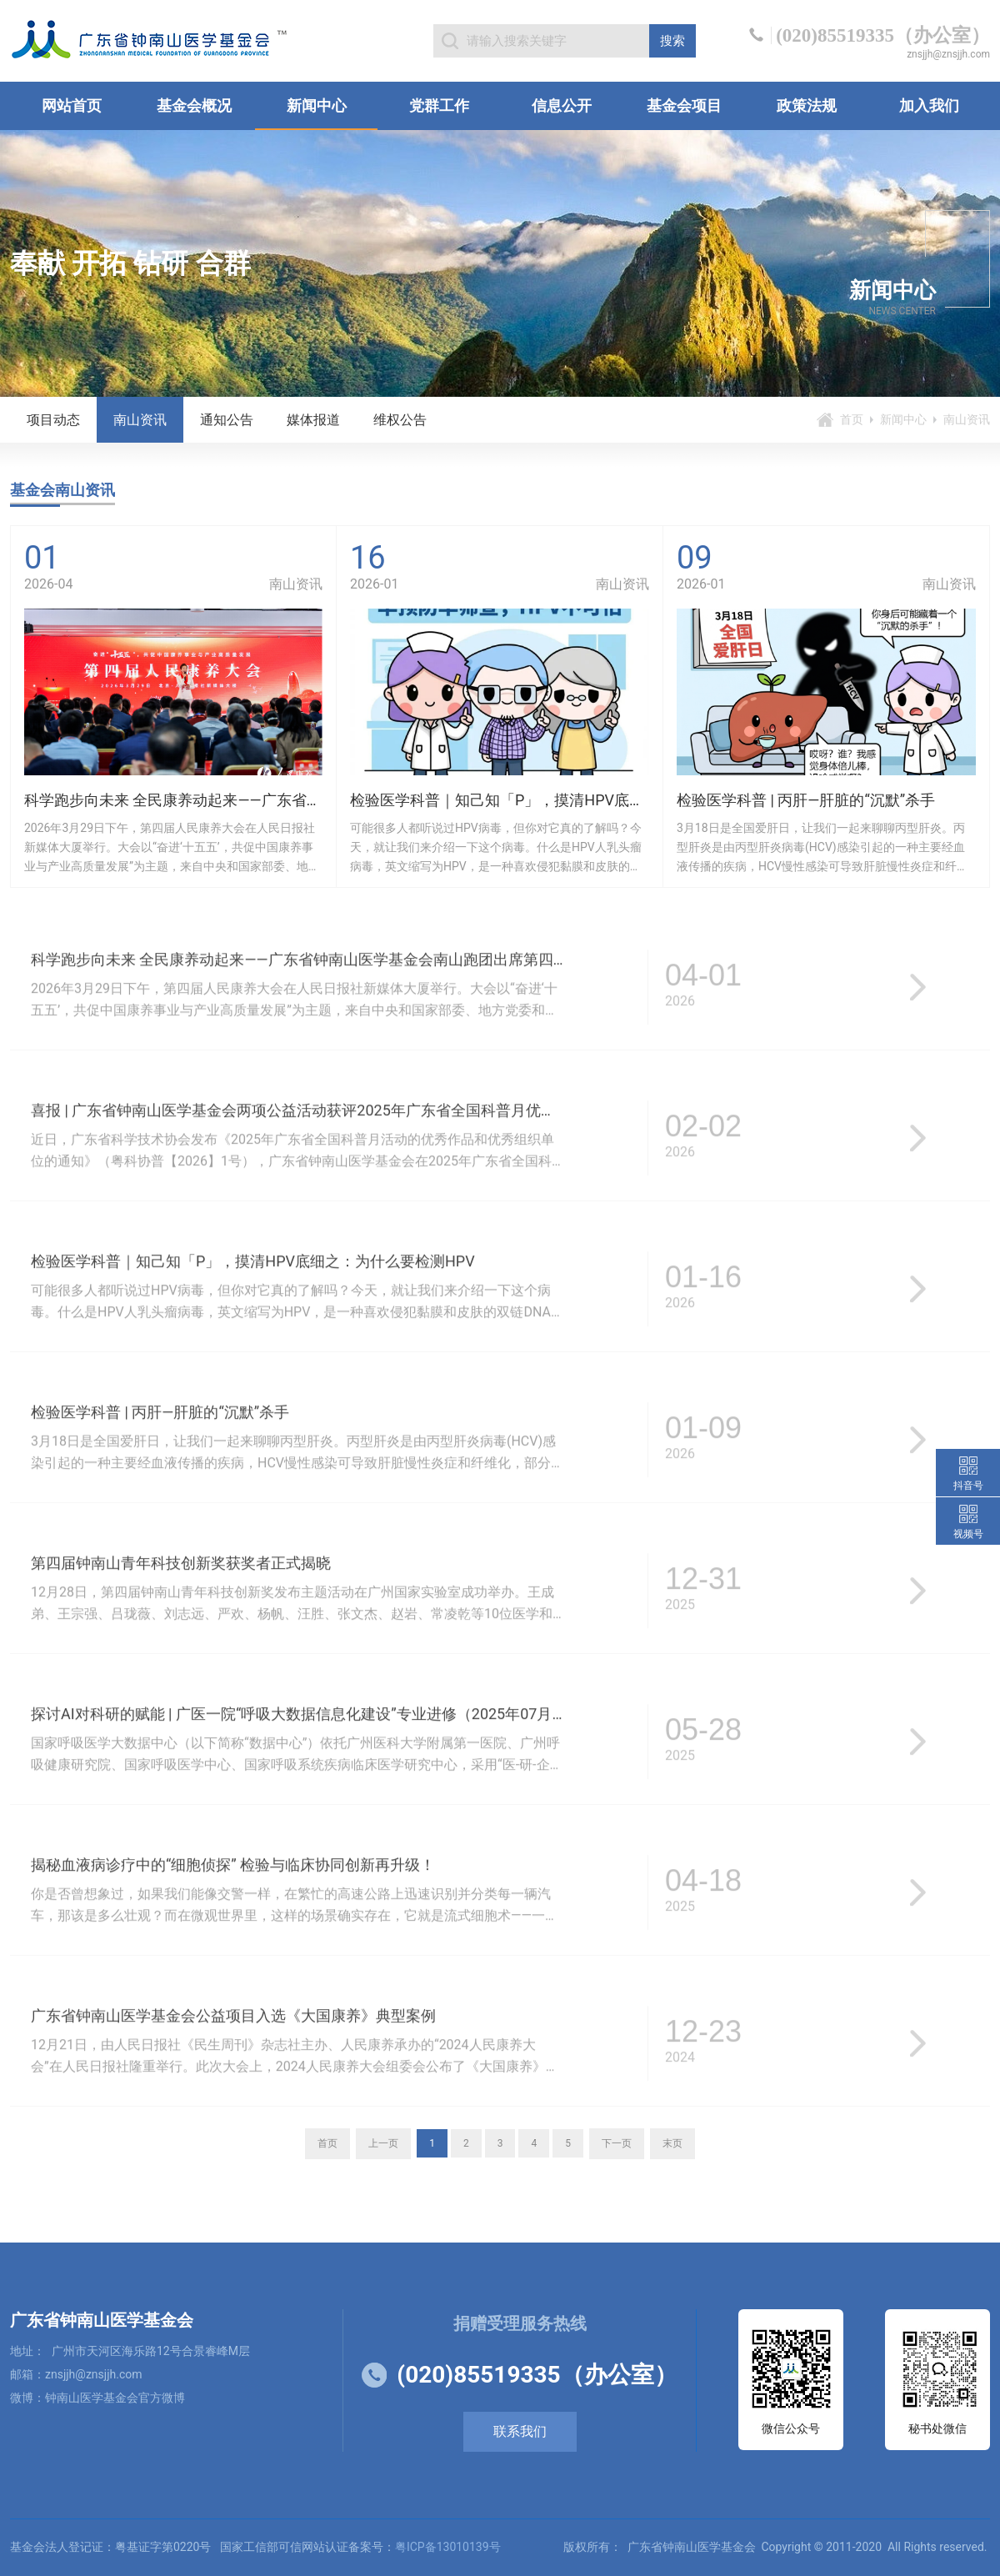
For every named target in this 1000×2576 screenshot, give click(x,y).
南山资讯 (140, 420)
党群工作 (439, 105)
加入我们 (929, 105)
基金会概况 (194, 105)
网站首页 (72, 105)
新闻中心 (317, 105)
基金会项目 (684, 105)
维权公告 (400, 420)
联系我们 (520, 2431)
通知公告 (226, 420)
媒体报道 (313, 420)
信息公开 (562, 105)
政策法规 (807, 105)
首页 (851, 419)
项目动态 (53, 420)
